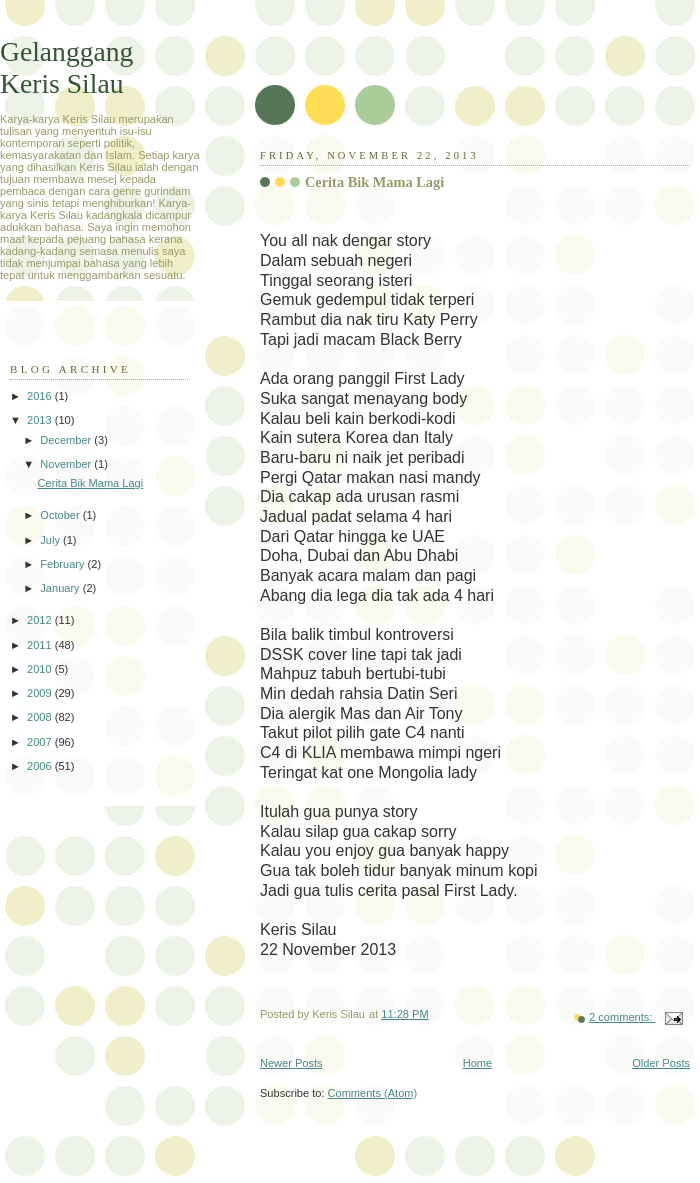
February (63, 564)
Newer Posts (291, 1063)
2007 (41, 742)
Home (477, 1063)
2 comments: (622, 1017)
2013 (41, 420)
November (67, 464)
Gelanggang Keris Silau (66, 67)
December (67, 440)
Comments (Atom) (373, 1093)
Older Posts (661, 1063)
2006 (41, 766)
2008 (41, 717)
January (61, 588)
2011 (41, 645)
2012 (41, 620)
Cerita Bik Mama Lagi (374, 182)
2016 (41, 396)
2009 (41, 693)
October (61, 515)
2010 (41, 669)
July (51, 540)
